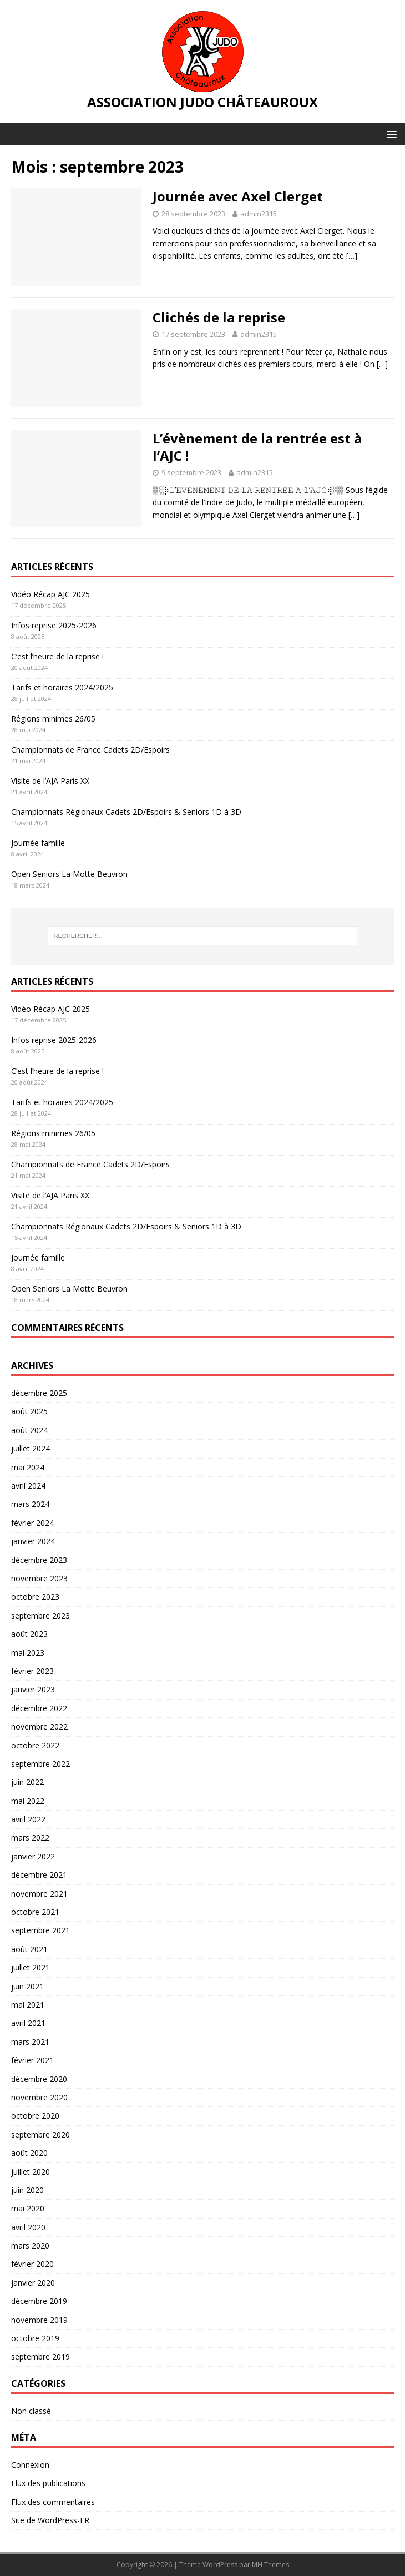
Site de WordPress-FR (50, 2520)
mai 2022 (27, 1801)
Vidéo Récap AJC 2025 (50, 594)
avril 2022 (28, 1819)
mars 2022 (30, 1837)
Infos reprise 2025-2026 (54, 625)
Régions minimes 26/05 (53, 718)
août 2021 (29, 1949)
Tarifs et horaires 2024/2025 (62, 687)
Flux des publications (48, 2483)
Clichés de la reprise (219, 317)
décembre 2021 (39, 1874)
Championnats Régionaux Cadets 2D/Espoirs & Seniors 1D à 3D (126, 811)
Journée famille (38, 843)
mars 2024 (30, 1504)
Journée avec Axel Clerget (238, 196)
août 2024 (29, 1430)
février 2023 (32, 1671)
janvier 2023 (33, 1689)
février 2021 (32, 2060)
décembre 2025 (39, 1393)
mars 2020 (30, 2245)
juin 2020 (27, 2190)
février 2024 (32, 1523)
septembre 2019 (40, 2356)
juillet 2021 (30, 1967)
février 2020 (32, 2264)
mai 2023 (27, 1652)
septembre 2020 (40, 2134)
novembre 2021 (39, 1893)
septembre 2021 (40, 1930)
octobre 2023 (35, 1596)
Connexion (30, 2464)
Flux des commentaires (53, 2502)
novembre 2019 (39, 2320)
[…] (351, 255)
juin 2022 (27, 1782)
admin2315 (258, 214)
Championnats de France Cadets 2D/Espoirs (90, 749)
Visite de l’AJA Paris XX (50, 780)
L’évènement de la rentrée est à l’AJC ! (257, 447)
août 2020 (29, 2152)
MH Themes (270, 2564)
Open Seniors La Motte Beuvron (69, 874)
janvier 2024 (33, 1541)
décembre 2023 (39, 1560)
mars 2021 (30, 2041)
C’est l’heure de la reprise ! (57, 656)
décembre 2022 (39, 1708)
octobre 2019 (35, 2338)
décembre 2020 (39, 2079)
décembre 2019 (39, 2301)
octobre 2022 (35, 1745)
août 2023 (29, 1634)
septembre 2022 (40, 1763)
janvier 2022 (33, 1856)
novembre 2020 (39, 2097)
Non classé (31, 2411)
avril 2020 (28, 2227)
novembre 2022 (39, 1726)
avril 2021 (28, 2023)
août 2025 (29, 1411)
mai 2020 (27, 2208)
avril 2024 (28, 1485)
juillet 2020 (30, 2171)
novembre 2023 (39, 1578)
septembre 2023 (40, 1615)
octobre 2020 (35, 2115)
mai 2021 (27, 2004)
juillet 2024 (30, 1448)
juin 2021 (27, 1986)
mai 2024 (27, 1467)
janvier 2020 (33, 2282)
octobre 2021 (35, 1912)
